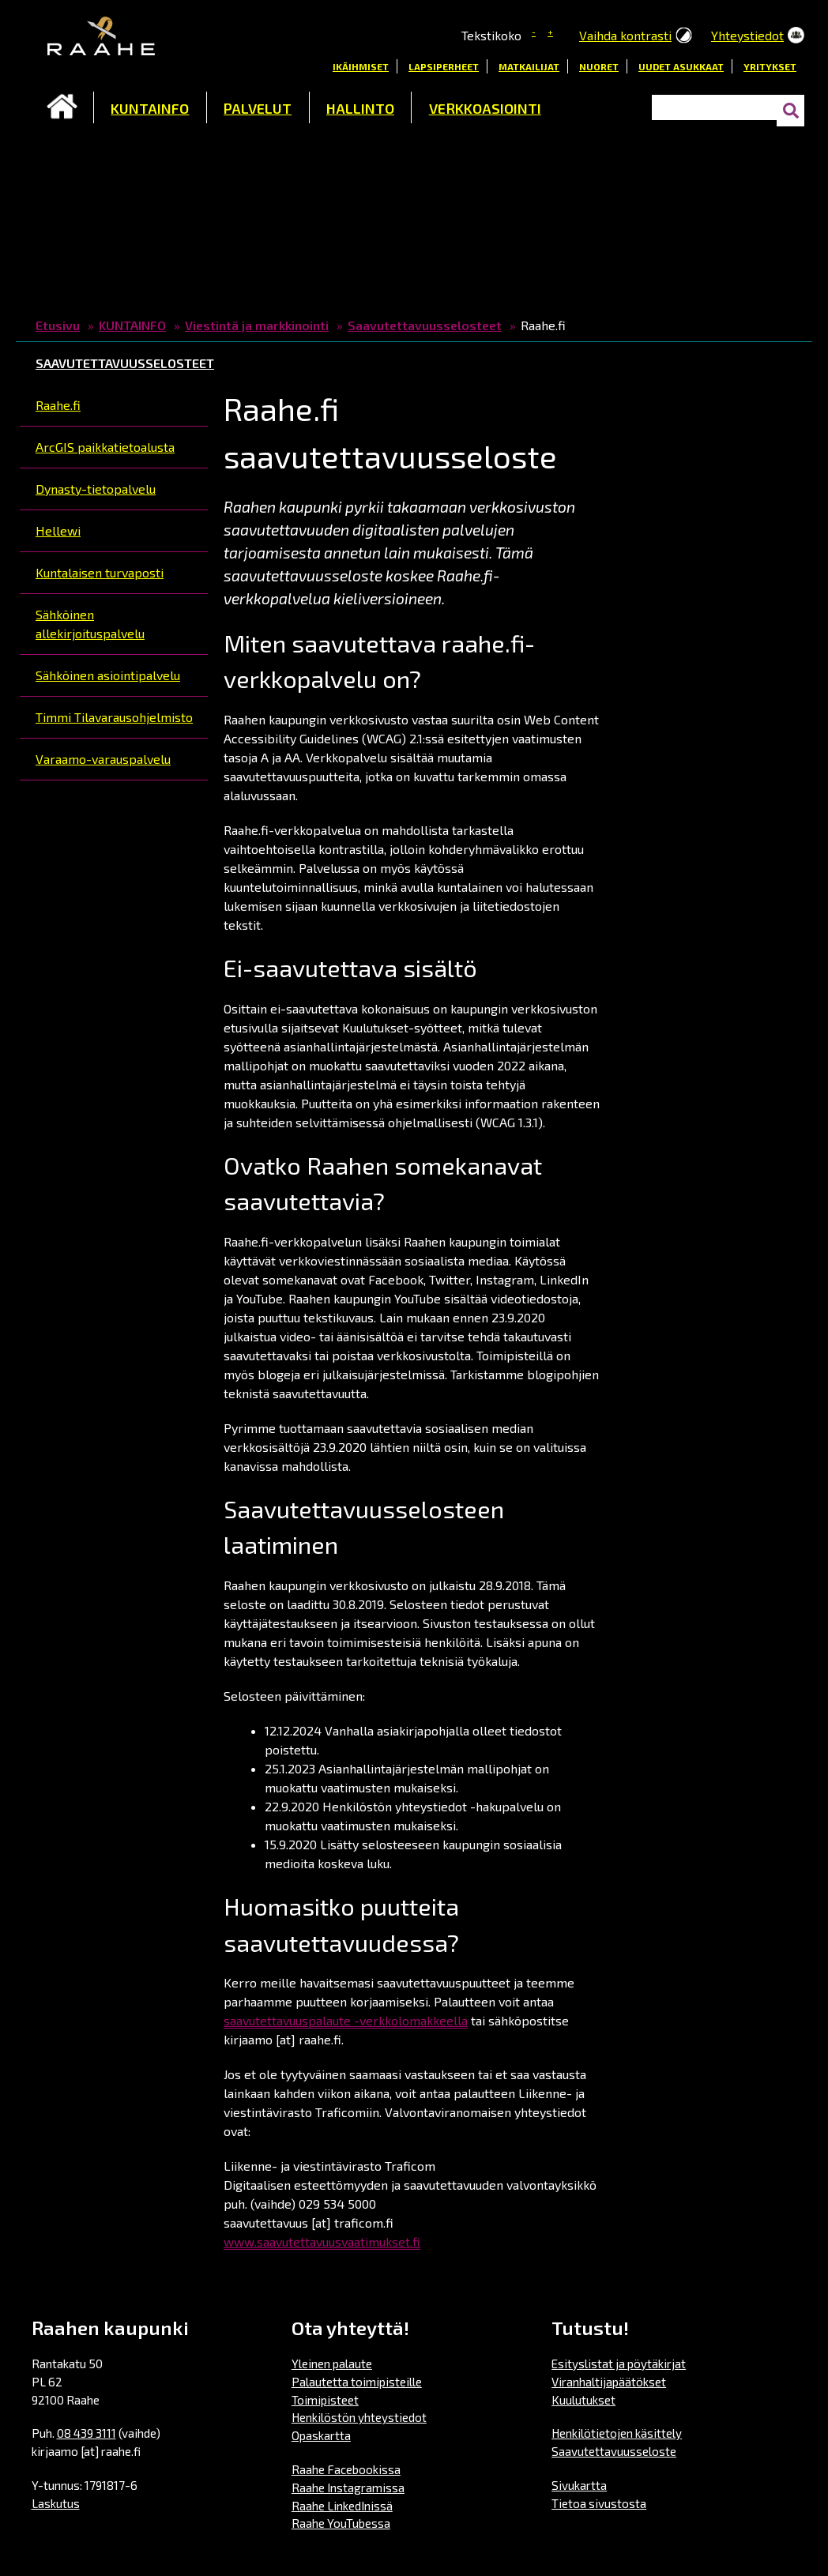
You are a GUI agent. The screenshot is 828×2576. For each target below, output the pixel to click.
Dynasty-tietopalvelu (96, 488)
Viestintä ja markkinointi (257, 325)
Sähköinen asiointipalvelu (108, 675)
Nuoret (599, 66)
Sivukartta (579, 2485)
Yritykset (769, 66)
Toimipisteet (325, 2400)
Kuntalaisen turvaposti (100, 572)
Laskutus (56, 2503)
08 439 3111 (86, 2433)
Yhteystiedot (747, 35)
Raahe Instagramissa (348, 2487)
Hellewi (58, 530)
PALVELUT (258, 108)
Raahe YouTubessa (341, 2523)
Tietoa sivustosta (598, 2503)
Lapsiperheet (443, 66)
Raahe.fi (58, 404)
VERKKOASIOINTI (485, 108)
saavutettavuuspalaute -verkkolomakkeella (346, 2020)
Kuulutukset (583, 2400)
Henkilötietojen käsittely (616, 2433)
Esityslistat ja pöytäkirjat (618, 2363)
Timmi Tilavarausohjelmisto (114, 716)
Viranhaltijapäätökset (608, 2382)
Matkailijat (529, 66)
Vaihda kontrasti (625, 35)
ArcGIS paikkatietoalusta (105, 446)
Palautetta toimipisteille (357, 2382)
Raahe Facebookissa (346, 2469)
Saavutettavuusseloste (613, 2451)
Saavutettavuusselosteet (425, 325)
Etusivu (62, 106)
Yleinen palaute (332, 2363)
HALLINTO (360, 108)
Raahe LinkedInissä (342, 2506)
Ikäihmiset (361, 66)
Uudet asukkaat (681, 66)
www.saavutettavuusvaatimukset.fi (322, 2241)
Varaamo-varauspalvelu (103, 758)
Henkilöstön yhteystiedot (359, 2417)
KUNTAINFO (150, 108)
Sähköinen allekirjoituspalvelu (90, 624)
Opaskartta (321, 2435)
